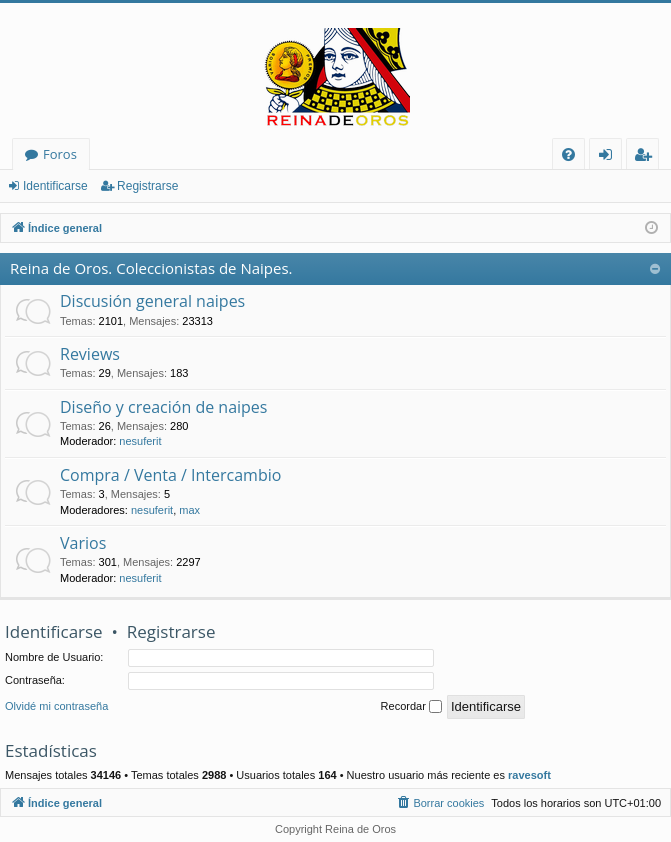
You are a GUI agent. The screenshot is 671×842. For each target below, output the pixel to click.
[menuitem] (568, 154)
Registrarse (147, 186)
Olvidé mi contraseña (56, 706)
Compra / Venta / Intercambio (170, 475)
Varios (83, 543)
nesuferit (140, 441)
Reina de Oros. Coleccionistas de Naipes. (151, 268)
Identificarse (55, 186)
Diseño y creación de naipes (163, 407)
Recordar (411, 707)
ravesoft (529, 775)
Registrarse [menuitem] (647, 157)
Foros (60, 154)
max (189, 510)
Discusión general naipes (152, 301)
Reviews (90, 354)
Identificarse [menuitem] (610, 157)
